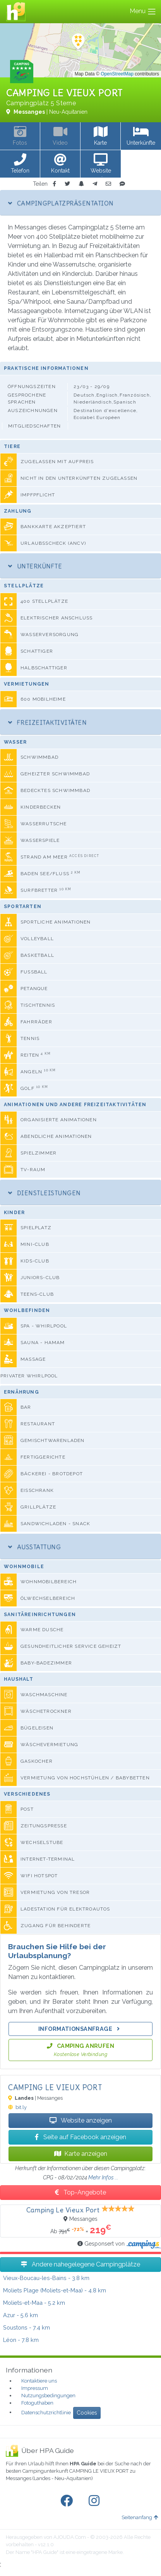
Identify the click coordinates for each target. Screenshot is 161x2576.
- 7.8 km (21, 2340)
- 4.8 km (54, 2290)
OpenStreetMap (117, 74)
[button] (20, 164)
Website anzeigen (81, 2120)
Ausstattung (34, 1547)
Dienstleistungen (44, 1193)
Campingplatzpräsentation (60, 203)
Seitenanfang (140, 2517)
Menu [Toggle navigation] (143, 11)
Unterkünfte (35, 566)
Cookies (87, 2413)
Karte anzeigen (80, 2153)
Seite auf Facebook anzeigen (80, 2137)
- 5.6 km (20, 2315)
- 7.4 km (26, 2327)
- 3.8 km (46, 2278)
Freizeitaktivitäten (47, 722)
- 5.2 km (34, 2302)
